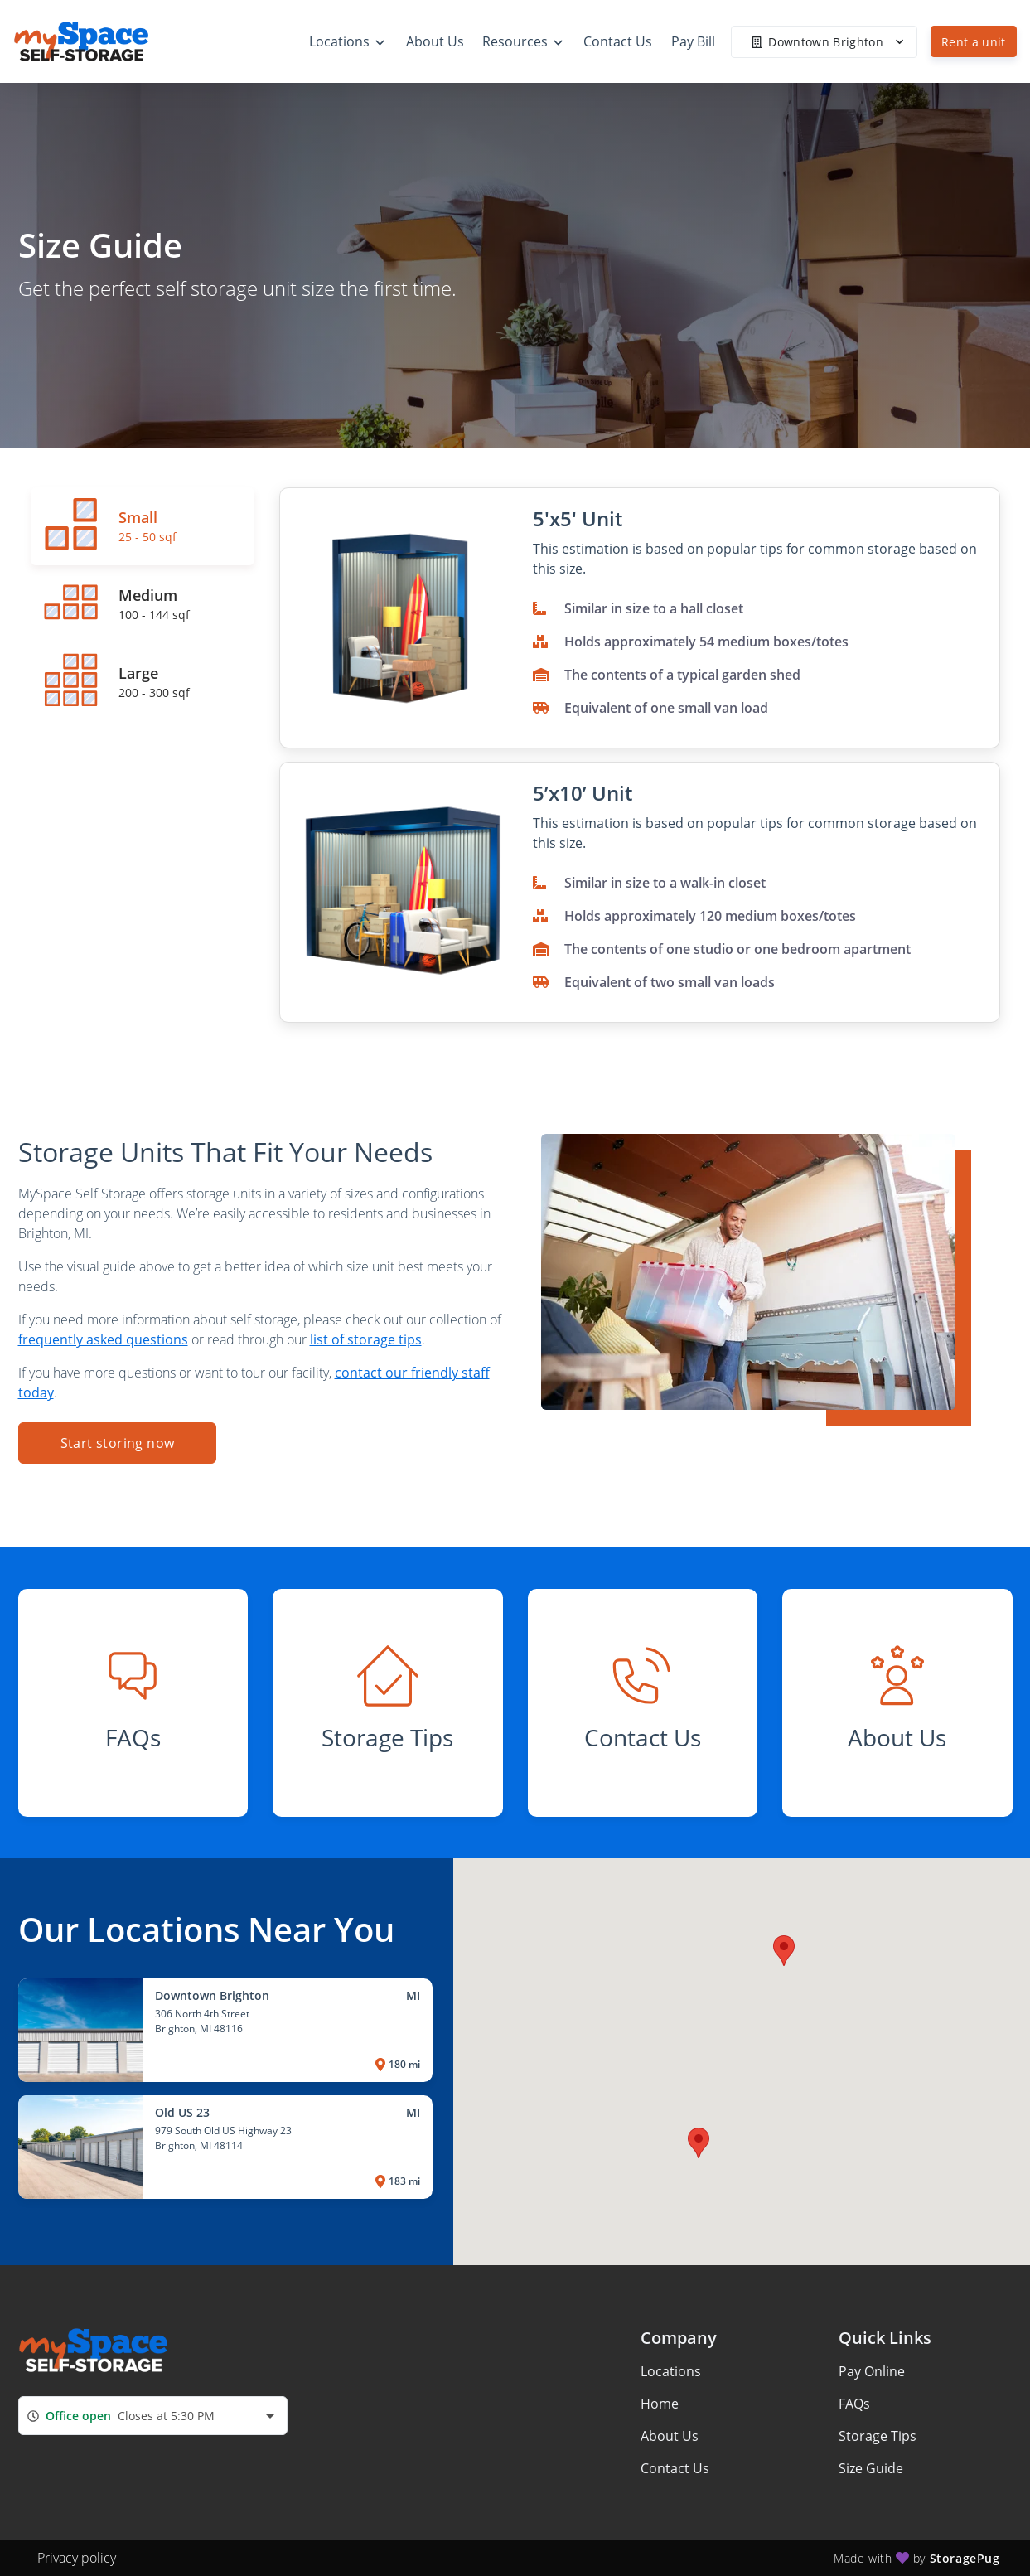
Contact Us (675, 2468)
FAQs (854, 2403)
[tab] (142, 526)
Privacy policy (76, 2558)
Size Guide (871, 2468)
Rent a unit (973, 42)
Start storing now (117, 1443)
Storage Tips (877, 2436)
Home (660, 2403)
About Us (670, 2436)
